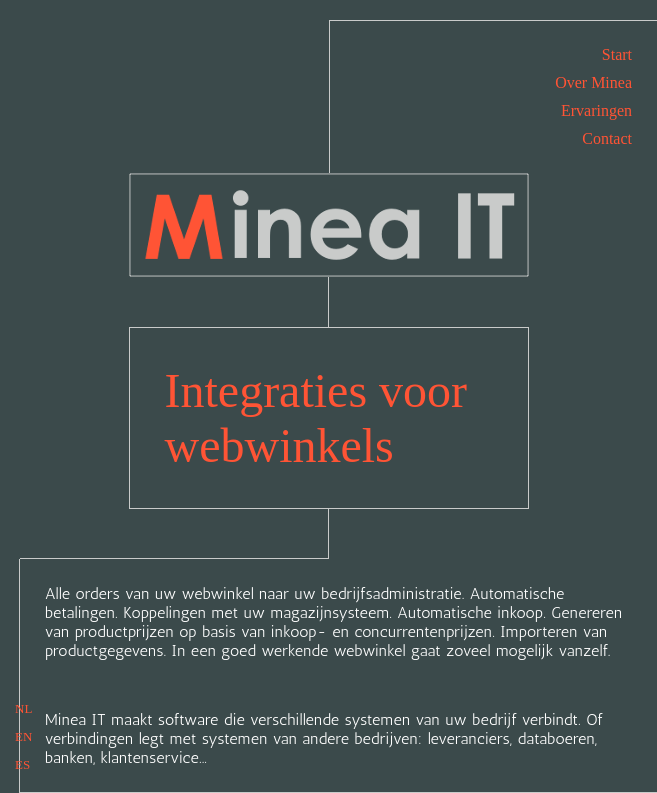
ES (22, 764)
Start (617, 54)
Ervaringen (596, 110)
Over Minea (593, 82)
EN (23, 736)
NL (23, 708)
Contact (607, 138)
